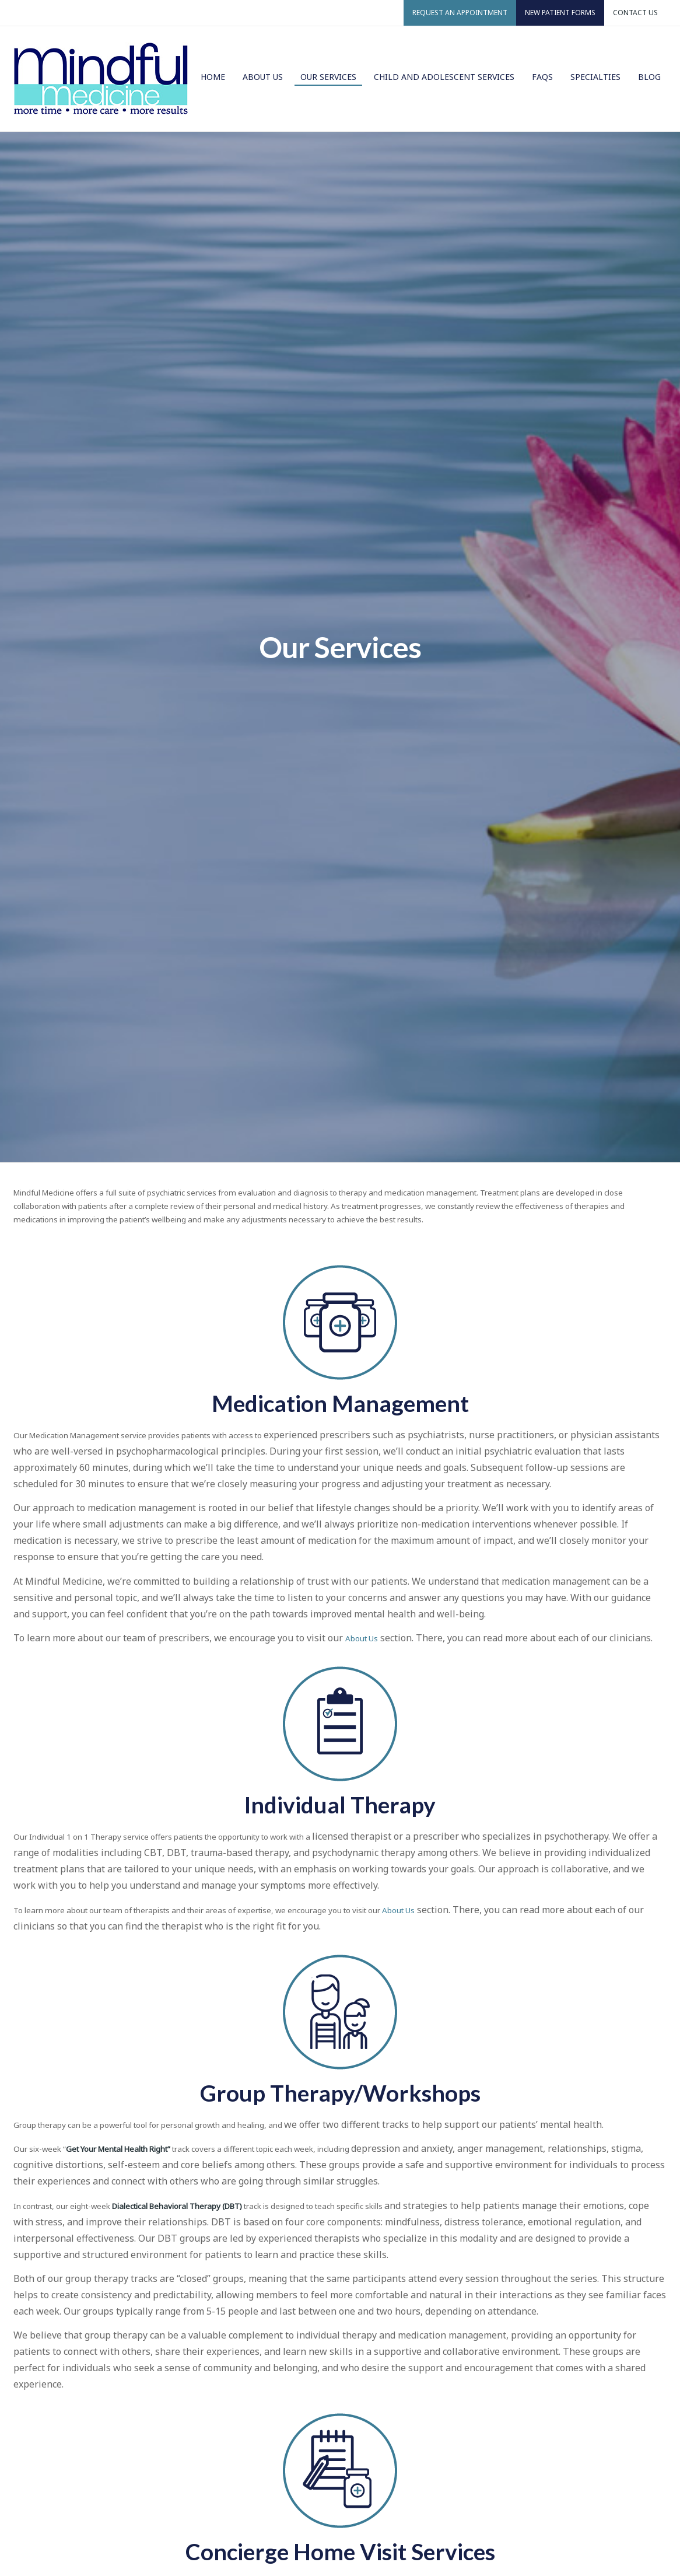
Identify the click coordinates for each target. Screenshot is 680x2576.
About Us (263, 77)
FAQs (542, 77)
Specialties (595, 77)
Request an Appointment (459, 13)
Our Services (328, 77)
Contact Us (635, 13)
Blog (649, 77)
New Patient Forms (560, 13)
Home (213, 77)
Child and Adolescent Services (444, 77)
